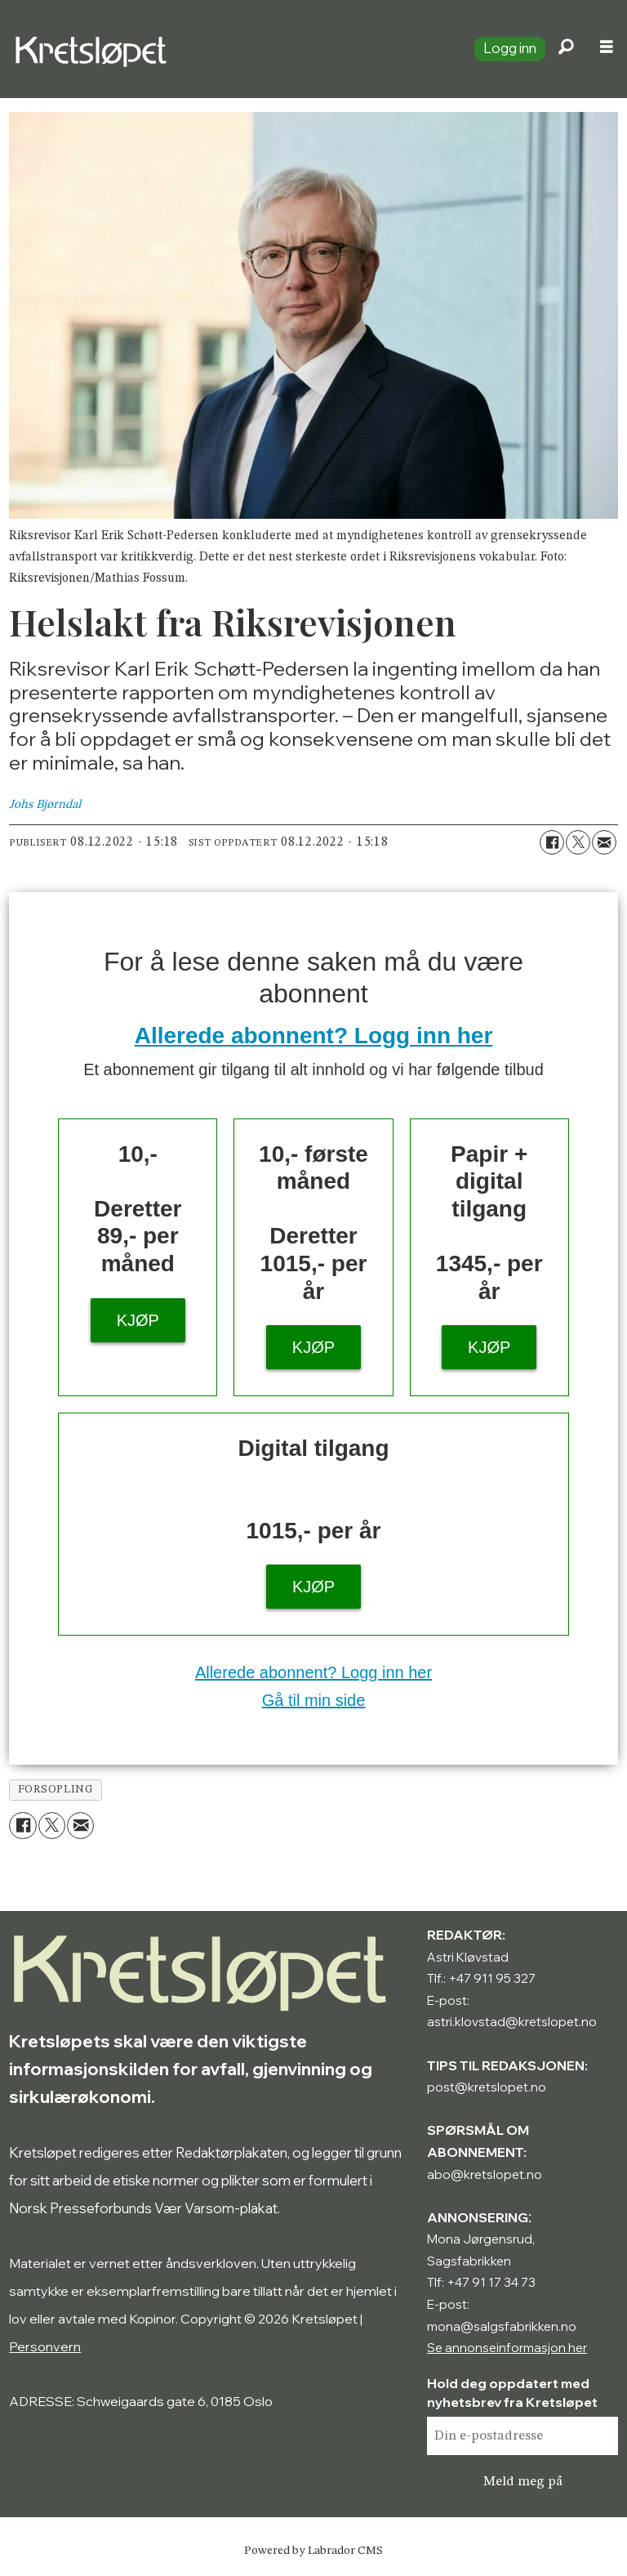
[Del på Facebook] (552, 842)
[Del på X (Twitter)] (578, 842)
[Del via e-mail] (604, 842)
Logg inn (509, 47)
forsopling (55, 1789)
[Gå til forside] (230, 49)
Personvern (45, 2346)
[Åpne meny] (606, 49)
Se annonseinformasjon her (507, 2347)
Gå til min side (314, 1700)
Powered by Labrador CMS (313, 2550)
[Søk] (565, 49)
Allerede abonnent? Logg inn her (314, 1035)
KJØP (138, 1320)
